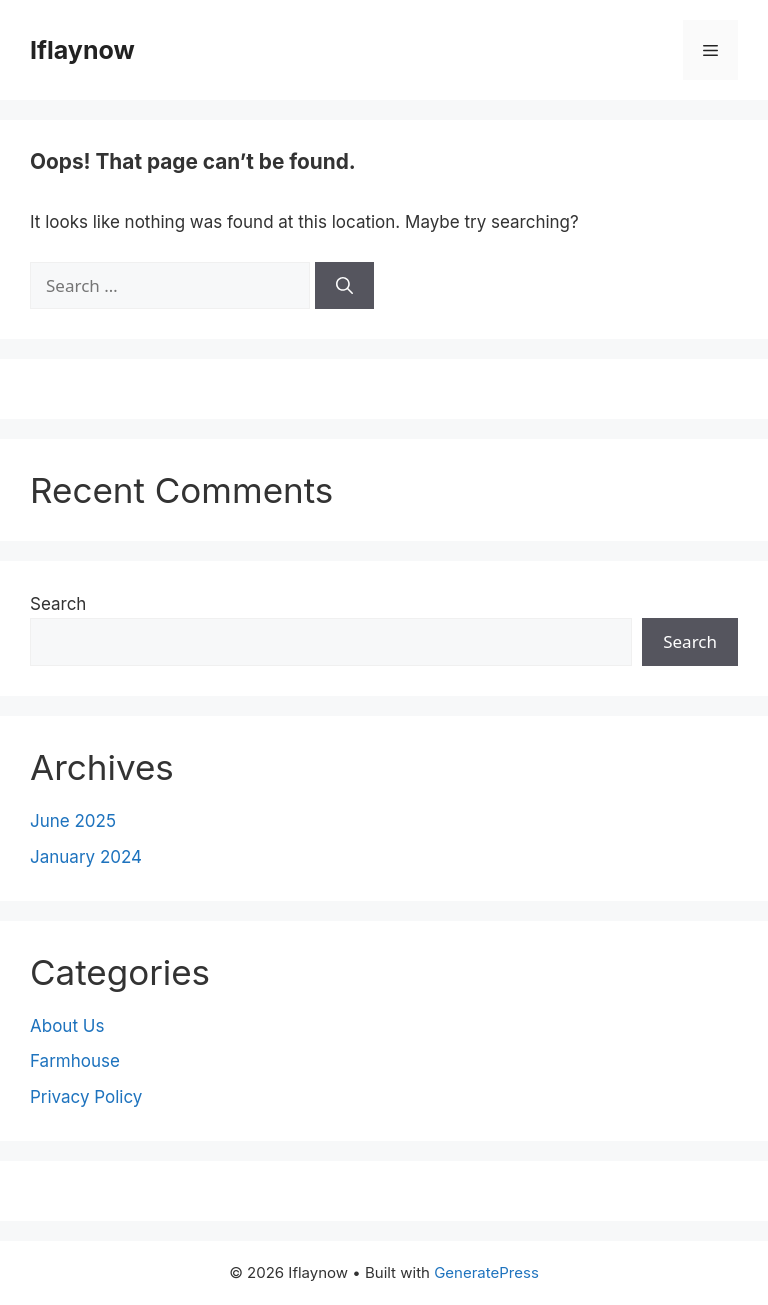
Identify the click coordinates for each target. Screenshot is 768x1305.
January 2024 (86, 857)
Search (58, 604)
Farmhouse (75, 1061)
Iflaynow (82, 50)
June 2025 (73, 821)
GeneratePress (486, 1272)
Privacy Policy (86, 1097)
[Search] (344, 286)
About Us (67, 1026)
